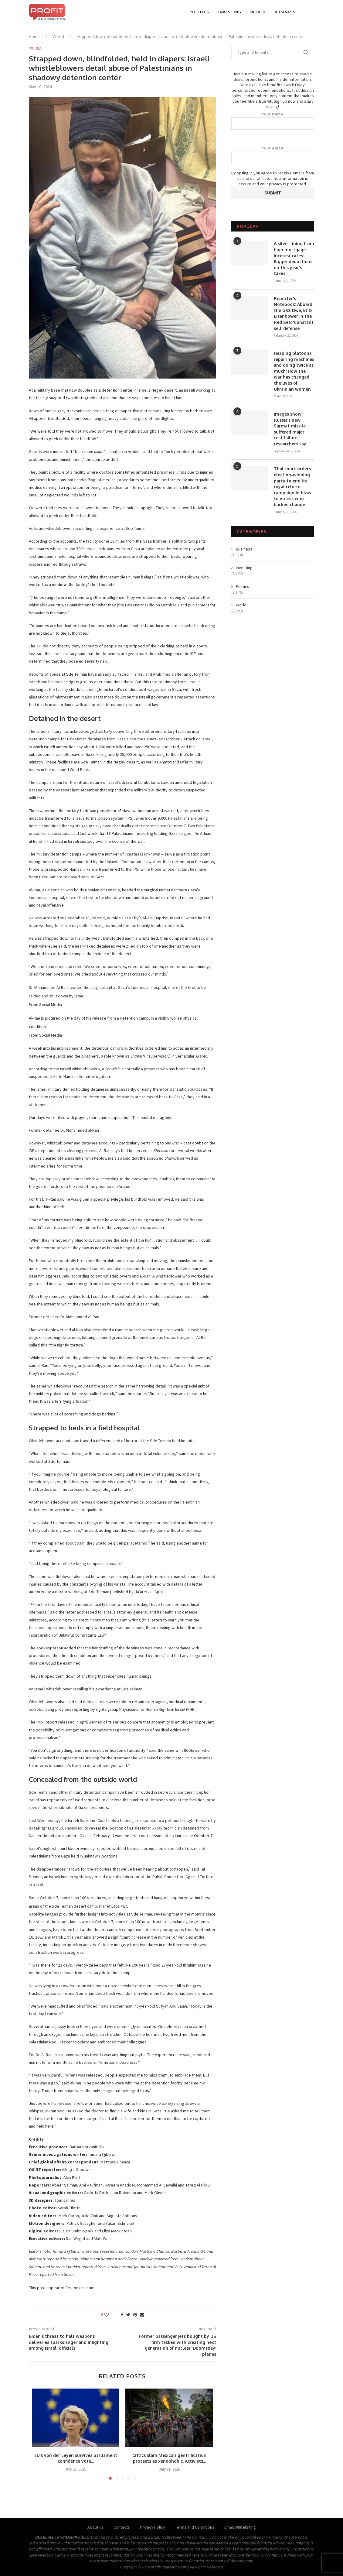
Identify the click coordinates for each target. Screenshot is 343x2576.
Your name (272, 121)
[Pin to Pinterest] (135, 2314)
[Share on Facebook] (122, 2314)
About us (95, 2527)
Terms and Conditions (194, 2527)
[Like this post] (110, 2314)
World (258, 12)
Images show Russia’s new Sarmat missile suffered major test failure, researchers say (290, 428)
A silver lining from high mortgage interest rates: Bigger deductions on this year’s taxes (294, 258)
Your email (272, 155)
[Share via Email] (142, 2314)
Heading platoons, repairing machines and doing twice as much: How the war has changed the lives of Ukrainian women (294, 371)
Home (34, 36)
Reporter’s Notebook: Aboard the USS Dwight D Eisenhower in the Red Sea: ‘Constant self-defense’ (294, 313)
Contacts (122, 2527)
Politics (199, 12)
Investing (229, 12)
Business (285, 12)
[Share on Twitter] (128, 2314)
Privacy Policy (152, 2527)
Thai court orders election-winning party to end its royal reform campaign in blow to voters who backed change (292, 486)
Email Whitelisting (240, 2527)
